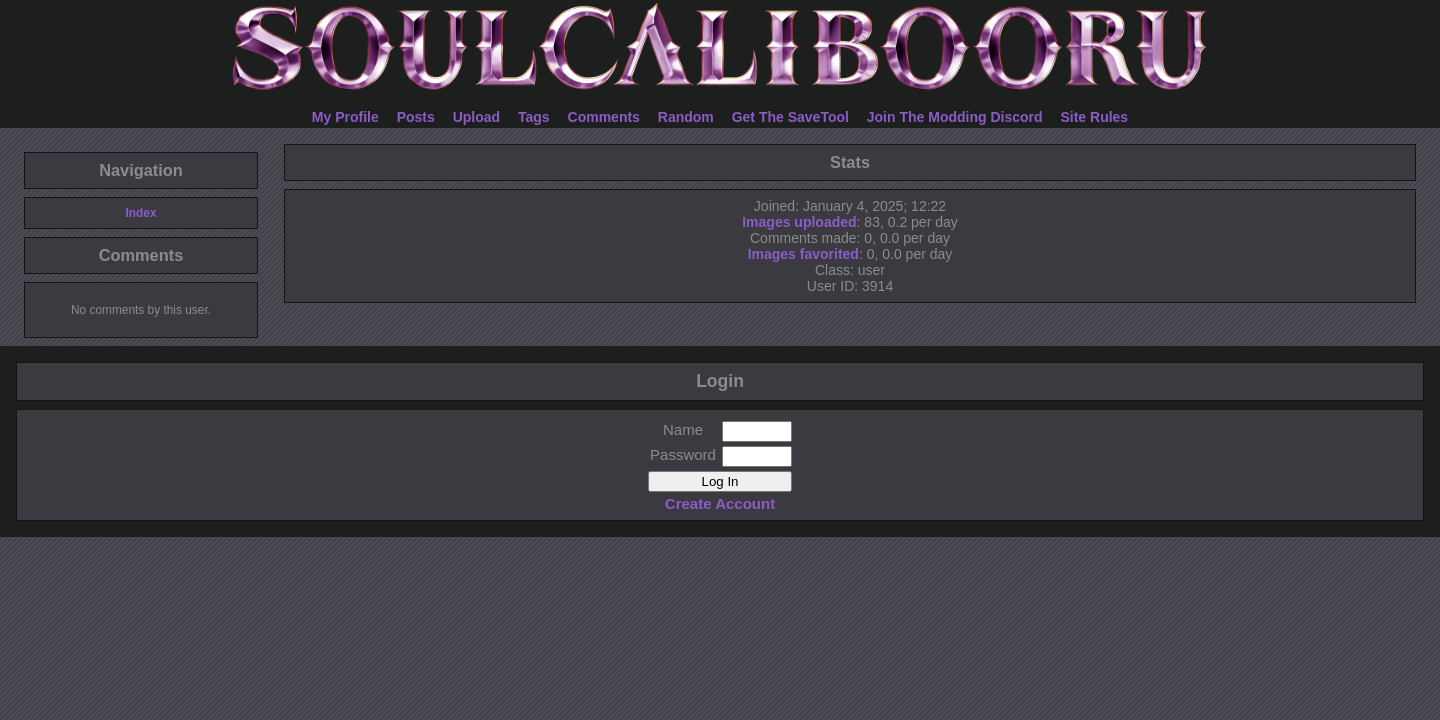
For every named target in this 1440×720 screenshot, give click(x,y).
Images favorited (803, 254)
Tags (534, 117)
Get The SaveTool (790, 117)
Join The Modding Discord (955, 117)
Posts (416, 117)
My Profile (345, 117)
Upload (476, 117)
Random (686, 117)
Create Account (720, 503)
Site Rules (1094, 117)
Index (140, 213)
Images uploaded (799, 222)
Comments (604, 117)
